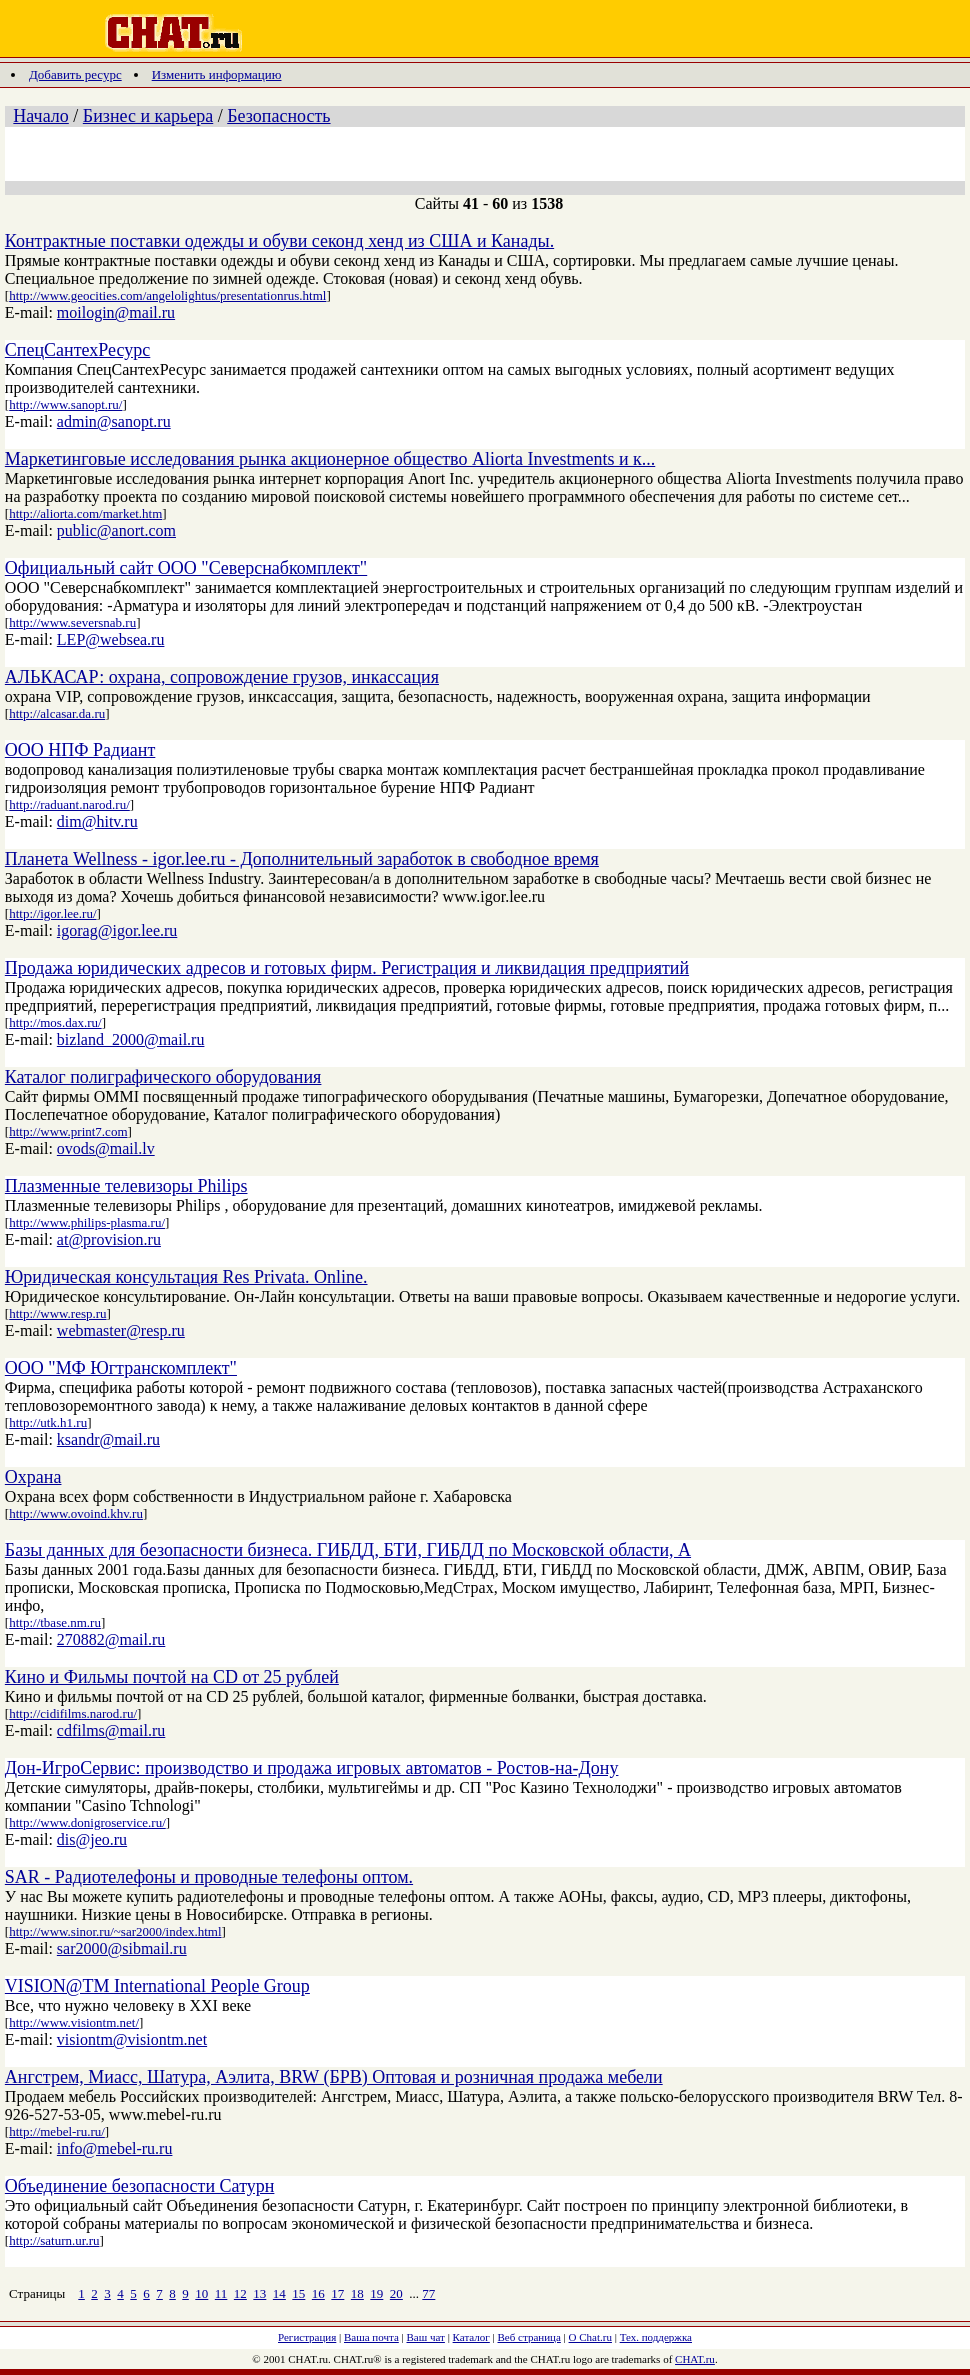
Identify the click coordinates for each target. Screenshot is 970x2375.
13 (259, 2293)
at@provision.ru (109, 1239)
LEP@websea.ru (111, 639)
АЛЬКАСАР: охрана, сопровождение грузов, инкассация (222, 677)
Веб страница (529, 2337)
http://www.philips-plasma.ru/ (87, 1222)
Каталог (471, 2337)
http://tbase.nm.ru (55, 1622)
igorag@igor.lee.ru (117, 930)
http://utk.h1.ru (48, 1422)
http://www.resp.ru (57, 1313)
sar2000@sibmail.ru (122, 1948)
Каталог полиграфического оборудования (163, 1077)
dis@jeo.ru (92, 1839)
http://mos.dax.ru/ (55, 1022)
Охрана (33, 1477)
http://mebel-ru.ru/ (57, 2131)
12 (240, 2293)
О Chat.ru (590, 2337)
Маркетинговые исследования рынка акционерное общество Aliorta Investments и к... (330, 459)
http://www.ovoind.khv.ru (76, 1513)
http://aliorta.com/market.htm (85, 513)
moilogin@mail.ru (116, 312)
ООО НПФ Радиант (80, 750)
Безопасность (278, 116)
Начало (40, 116)
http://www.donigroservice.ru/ (87, 1822)
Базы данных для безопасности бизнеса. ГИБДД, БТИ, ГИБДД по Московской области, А (348, 1550)
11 (221, 2293)
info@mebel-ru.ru (115, 2148)
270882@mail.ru (111, 1639)
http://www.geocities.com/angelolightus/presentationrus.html (167, 295)
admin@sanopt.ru (114, 421)
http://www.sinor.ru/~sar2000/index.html (115, 1931)
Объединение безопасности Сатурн (140, 2186)
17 (337, 2293)
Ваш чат (426, 2337)
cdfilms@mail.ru (111, 1730)
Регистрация (307, 2337)
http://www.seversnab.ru (72, 622)
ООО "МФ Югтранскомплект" (121, 1368)
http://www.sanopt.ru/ (65, 404)
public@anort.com (116, 530)
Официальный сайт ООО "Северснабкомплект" (186, 568)
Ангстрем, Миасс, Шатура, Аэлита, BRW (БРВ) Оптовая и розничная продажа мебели (334, 2077)
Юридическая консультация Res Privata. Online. (186, 1277)
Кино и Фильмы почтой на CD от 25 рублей (172, 1677)
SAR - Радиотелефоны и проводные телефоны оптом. (209, 1877)
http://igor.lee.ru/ (52, 913)
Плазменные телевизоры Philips (126, 1186)
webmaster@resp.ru (121, 1330)
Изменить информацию (217, 74)
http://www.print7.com (68, 1131)
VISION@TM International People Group (157, 1986)
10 (201, 2293)
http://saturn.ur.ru (54, 2240)
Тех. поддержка (656, 2337)
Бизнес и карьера (148, 116)
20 (396, 2293)
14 (279, 2293)
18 (357, 2293)
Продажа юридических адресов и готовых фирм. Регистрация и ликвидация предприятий (347, 968)
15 (298, 2293)
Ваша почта (371, 2337)
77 (428, 2293)
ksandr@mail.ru (108, 1439)
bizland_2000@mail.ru (131, 1039)
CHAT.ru (695, 2359)
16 (318, 2293)
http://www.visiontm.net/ (74, 2022)
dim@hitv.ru (97, 821)
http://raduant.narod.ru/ (69, 804)
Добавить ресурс (75, 74)
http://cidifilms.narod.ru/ (73, 1713)
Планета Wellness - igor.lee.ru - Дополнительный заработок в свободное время (302, 859)
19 (376, 2293)
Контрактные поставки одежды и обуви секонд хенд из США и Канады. (279, 241)
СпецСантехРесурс (77, 350)
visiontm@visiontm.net (132, 2039)
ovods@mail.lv (106, 1148)
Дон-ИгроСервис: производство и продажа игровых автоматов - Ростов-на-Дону (312, 1768)
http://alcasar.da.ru (57, 713)
